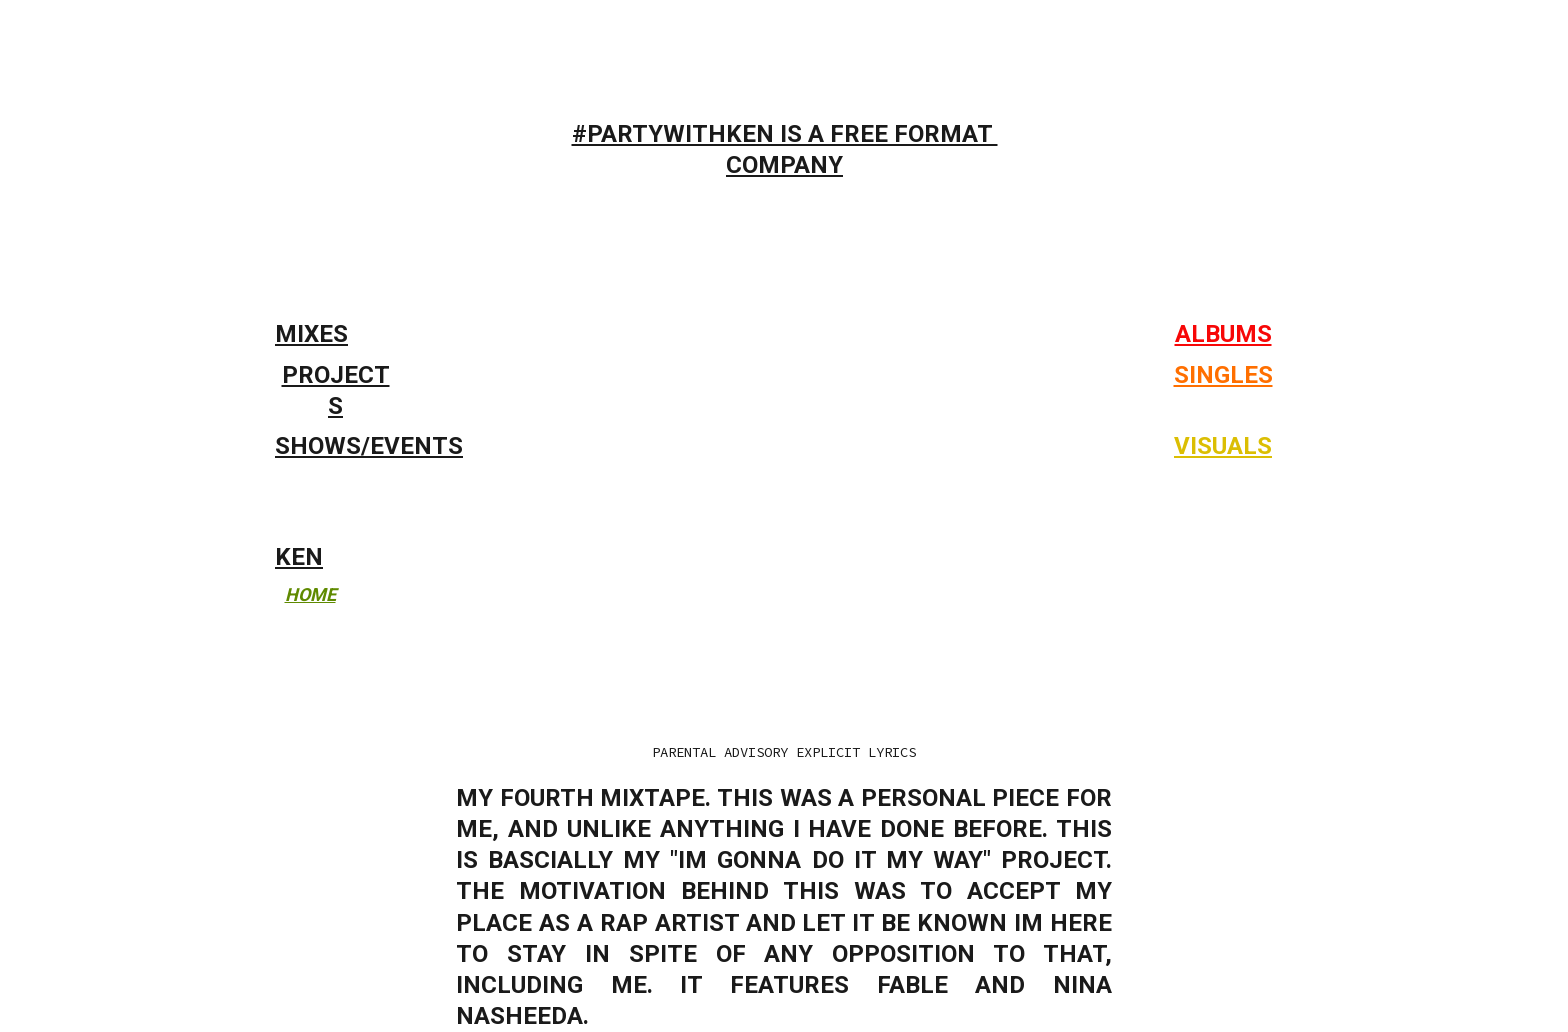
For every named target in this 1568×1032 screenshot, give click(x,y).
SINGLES (1223, 375)
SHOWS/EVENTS (369, 446)
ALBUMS (1223, 334)
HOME (310, 594)
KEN (299, 557)
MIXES (311, 334)
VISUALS (1223, 446)
